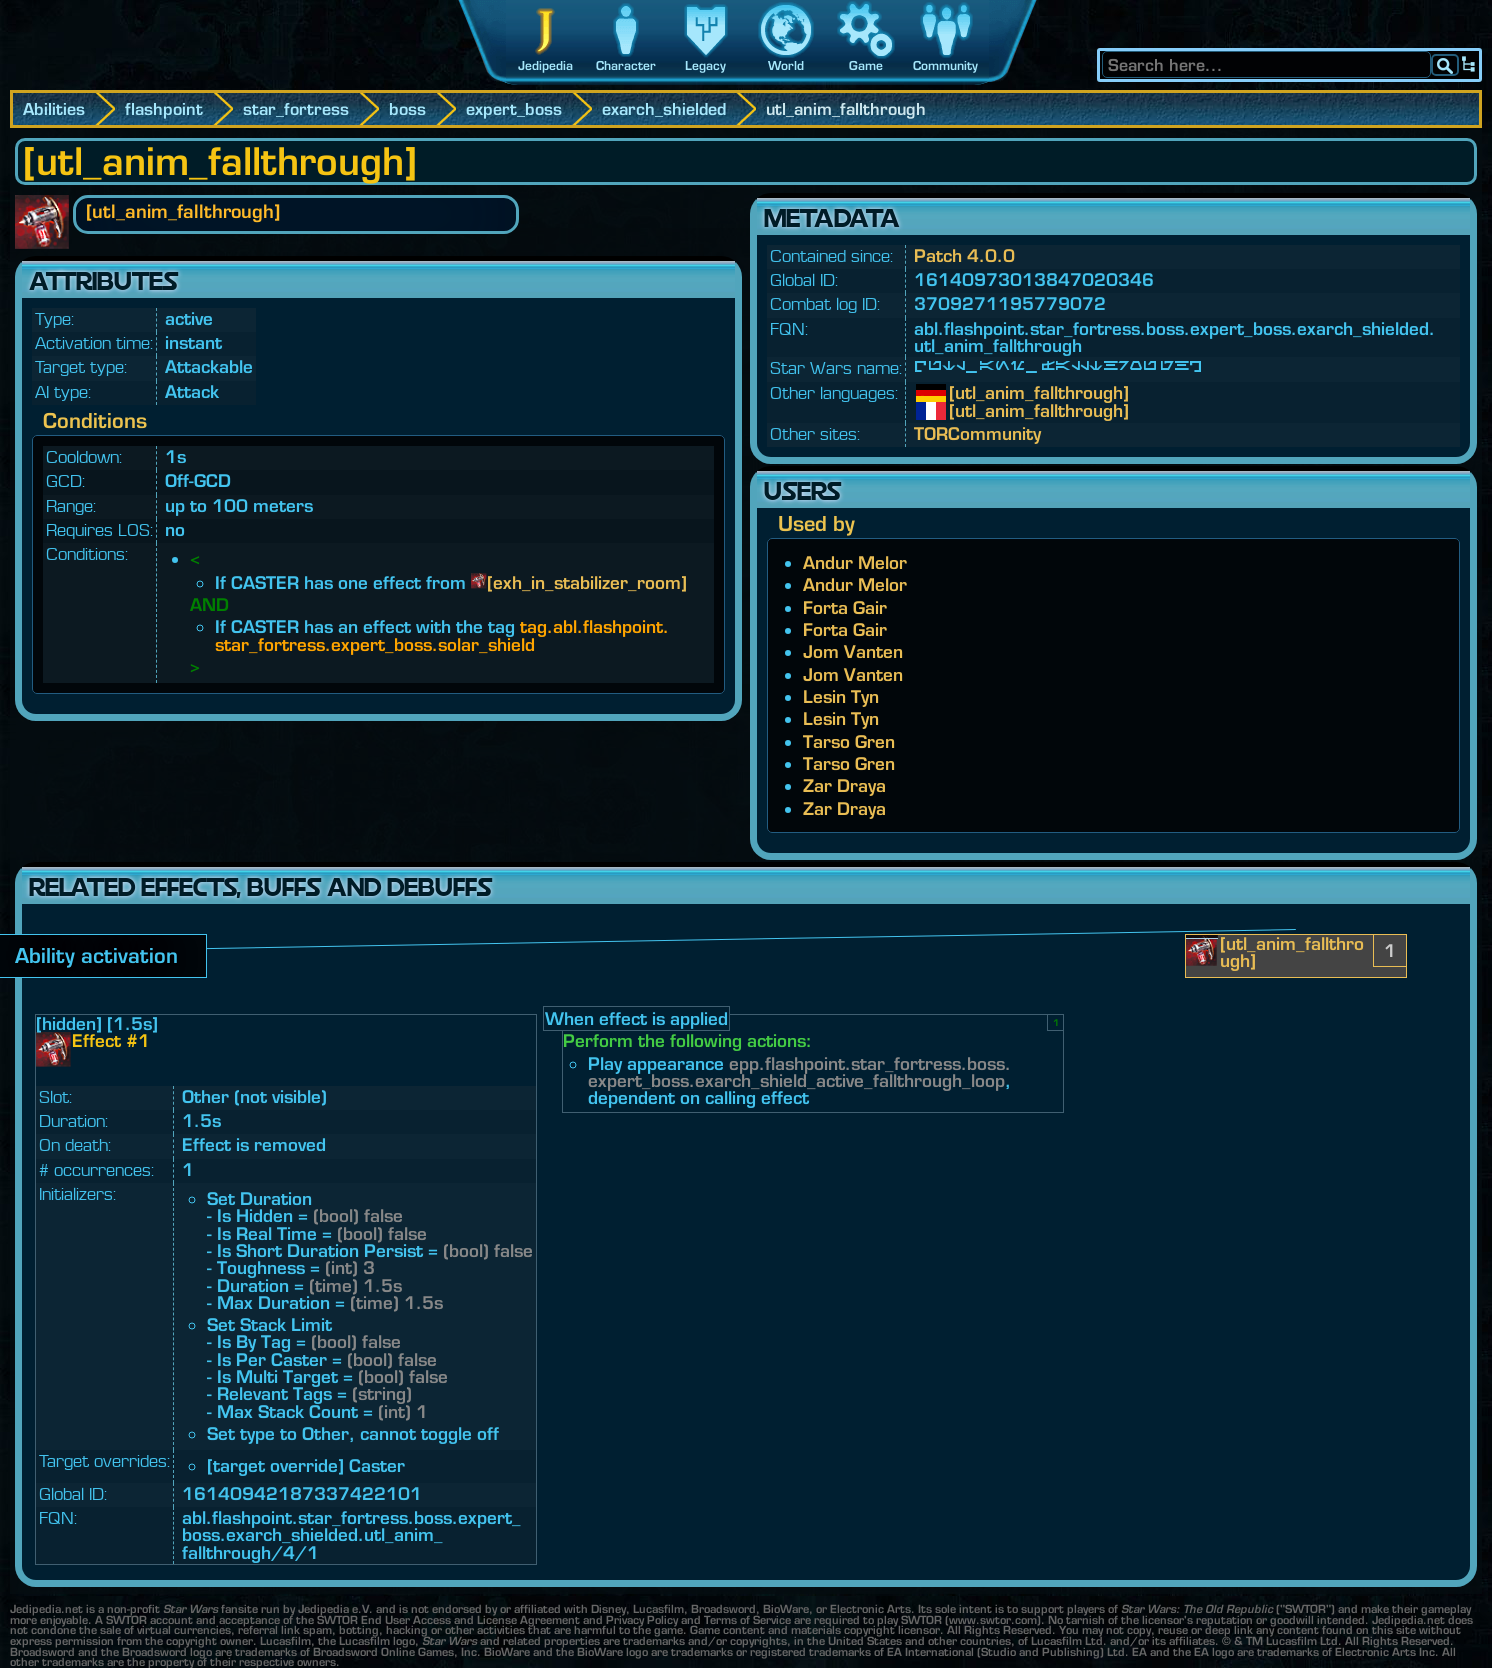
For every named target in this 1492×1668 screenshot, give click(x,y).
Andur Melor (855, 562)
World (786, 65)
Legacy (705, 65)
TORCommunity (977, 433)
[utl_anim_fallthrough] (964, 393)
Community (945, 65)
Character (626, 65)
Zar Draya (844, 785)
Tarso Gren (849, 741)
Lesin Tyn (841, 696)
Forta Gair (845, 607)
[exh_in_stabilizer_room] (587, 582)
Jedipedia (545, 65)
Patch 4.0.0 (964, 255)
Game (866, 65)
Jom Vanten (853, 651)
